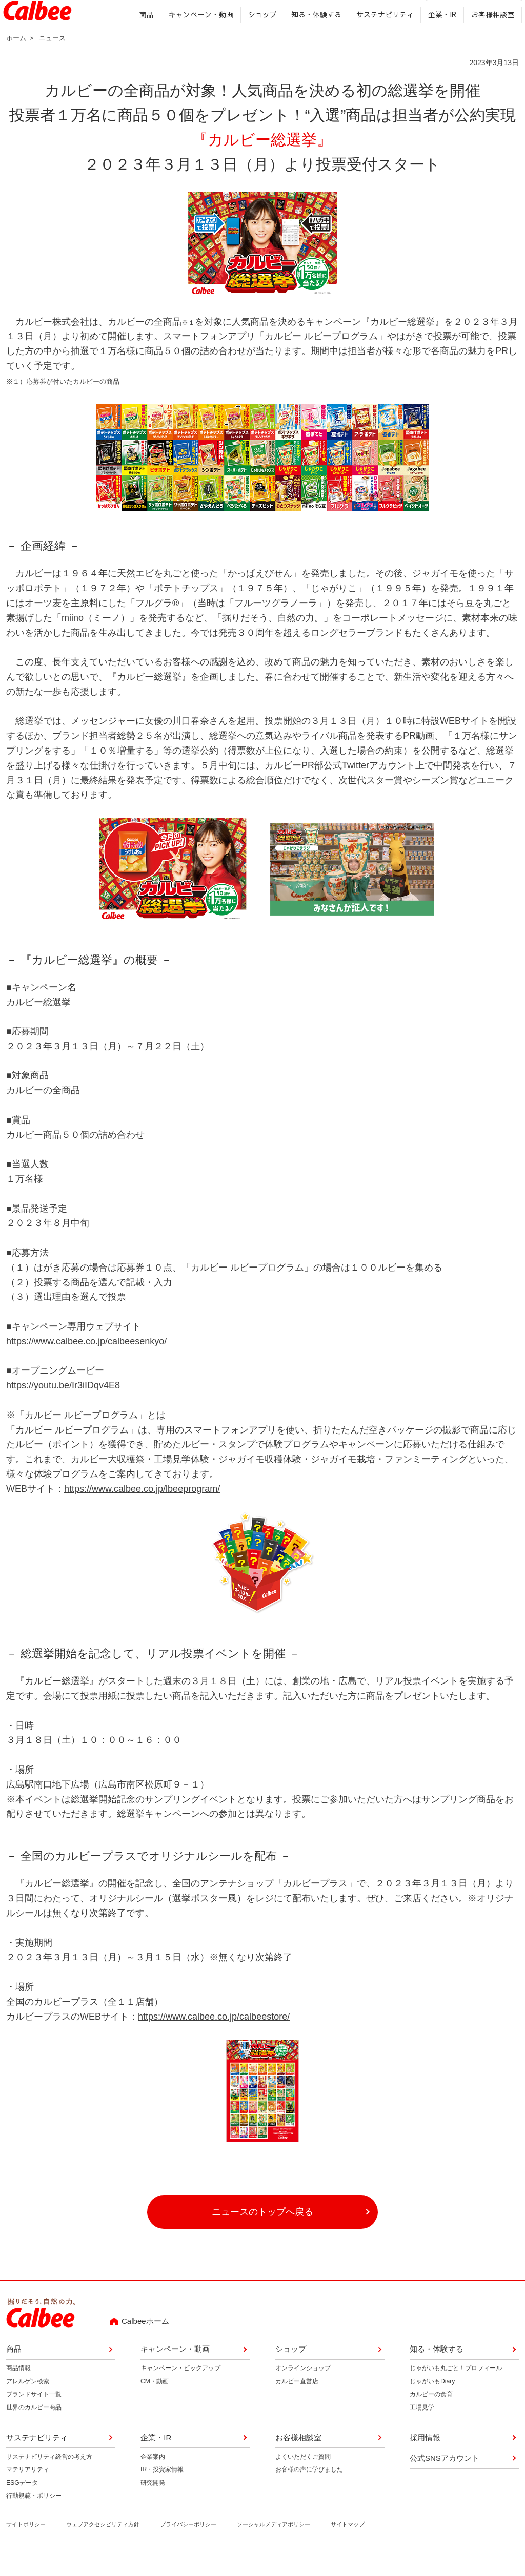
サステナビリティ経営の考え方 (49, 2478)
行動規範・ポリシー (34, 2517)
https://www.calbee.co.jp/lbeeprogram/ (142, 1510)
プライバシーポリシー (188, 2546)
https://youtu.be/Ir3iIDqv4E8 (63, 1407)
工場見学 (422, 2429)
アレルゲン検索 (27, 2402)
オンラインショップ (303, 2390)
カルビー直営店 (296, 2402)
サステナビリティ (382, 34)
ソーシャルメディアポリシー (273, 2546)
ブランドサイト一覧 (34, 2416)
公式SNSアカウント (444, 2479)
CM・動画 (154, 2402)
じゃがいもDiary (432, 2402)
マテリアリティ (27, 2491)
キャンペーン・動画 (198, 34)
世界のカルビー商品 (34, 2429)
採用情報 (355, 13)
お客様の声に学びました (309, 2491)
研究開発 (152, 2504)
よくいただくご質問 (303, 2478)
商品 (143, 34)
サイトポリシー (26, 2546)
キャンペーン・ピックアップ (180, 2390)
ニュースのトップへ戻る (262, 2234)
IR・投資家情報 (162, 2491)
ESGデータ (22, 2504)
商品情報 (18, 2390)
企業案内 (152, 2478)
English (389, 13)
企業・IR (440, 34)
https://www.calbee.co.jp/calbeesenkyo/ (86, 1363)
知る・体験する (313, 34)
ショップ (259, 34)
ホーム (16, 60)
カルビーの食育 (431, 2416)
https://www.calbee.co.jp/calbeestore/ (214, 2038)
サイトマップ (348, 2546)
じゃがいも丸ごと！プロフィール (456, 2390)
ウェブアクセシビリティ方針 (102, 2546)
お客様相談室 (489, 34)
